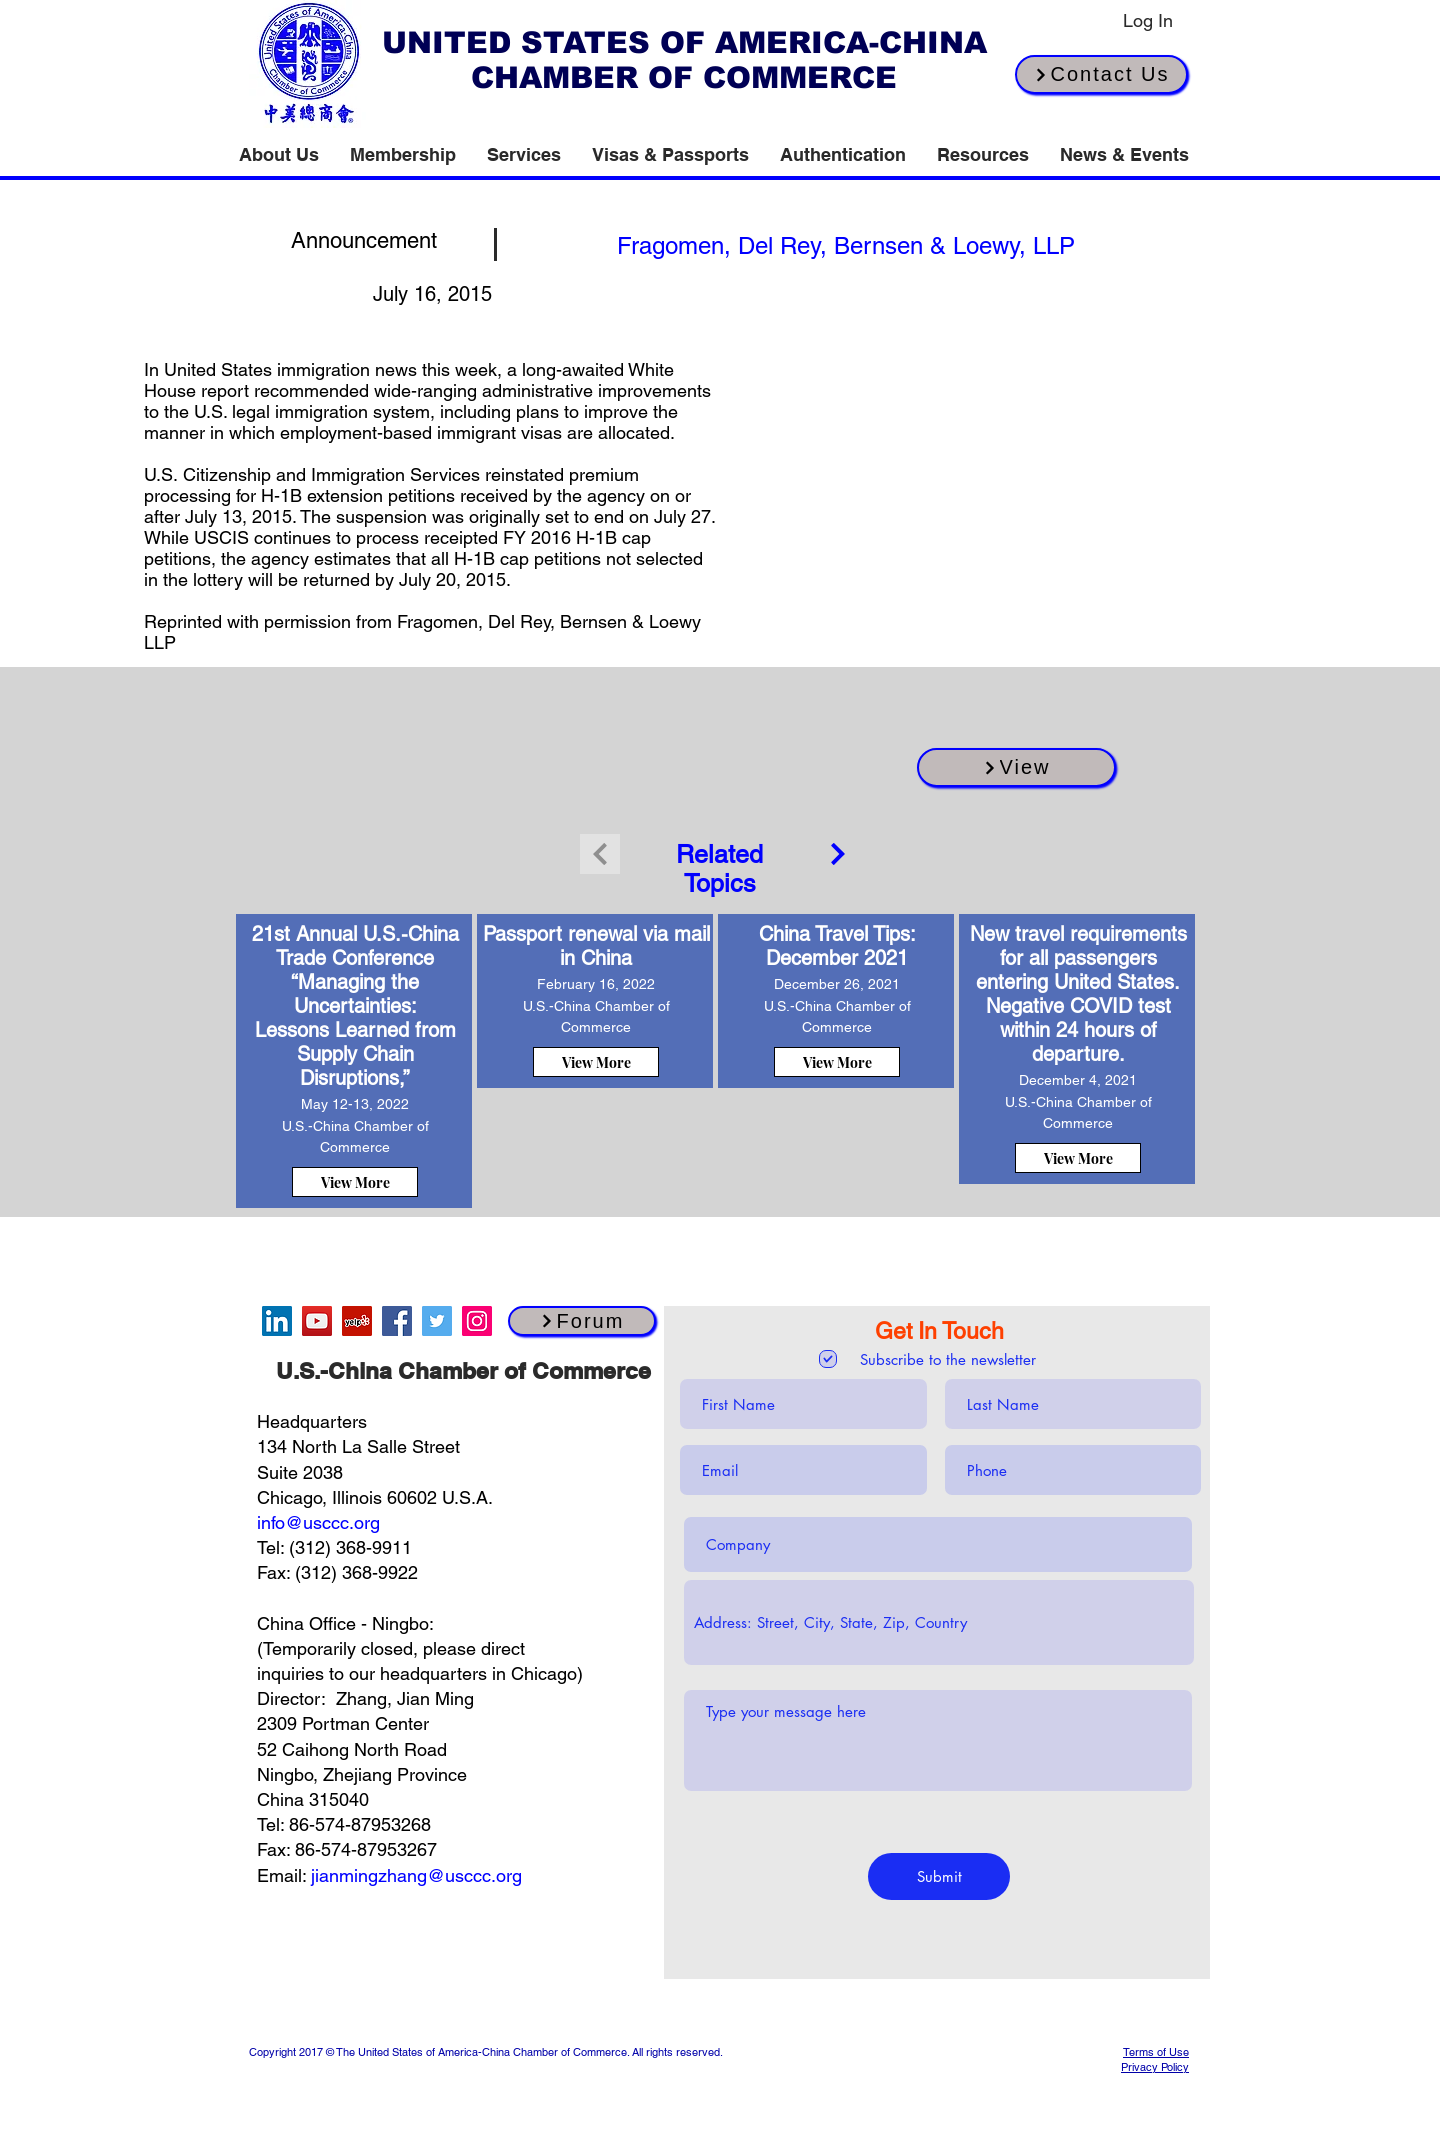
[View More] (355, 1182)
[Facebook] (397, 1321)
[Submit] (939, 1876)
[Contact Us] (1101, 74)
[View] (1016, 767)
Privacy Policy (1155, 2067)
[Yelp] (357, 1321)
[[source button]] (846, 245)
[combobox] (939, 1622)
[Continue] (838, 854)
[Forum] (582, 1321)
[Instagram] (477, 1321)
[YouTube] (317, 1321)
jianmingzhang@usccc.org (416, 1875)
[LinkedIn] (277, 1321)
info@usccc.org (318, 1522)
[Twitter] (437, 1321)
